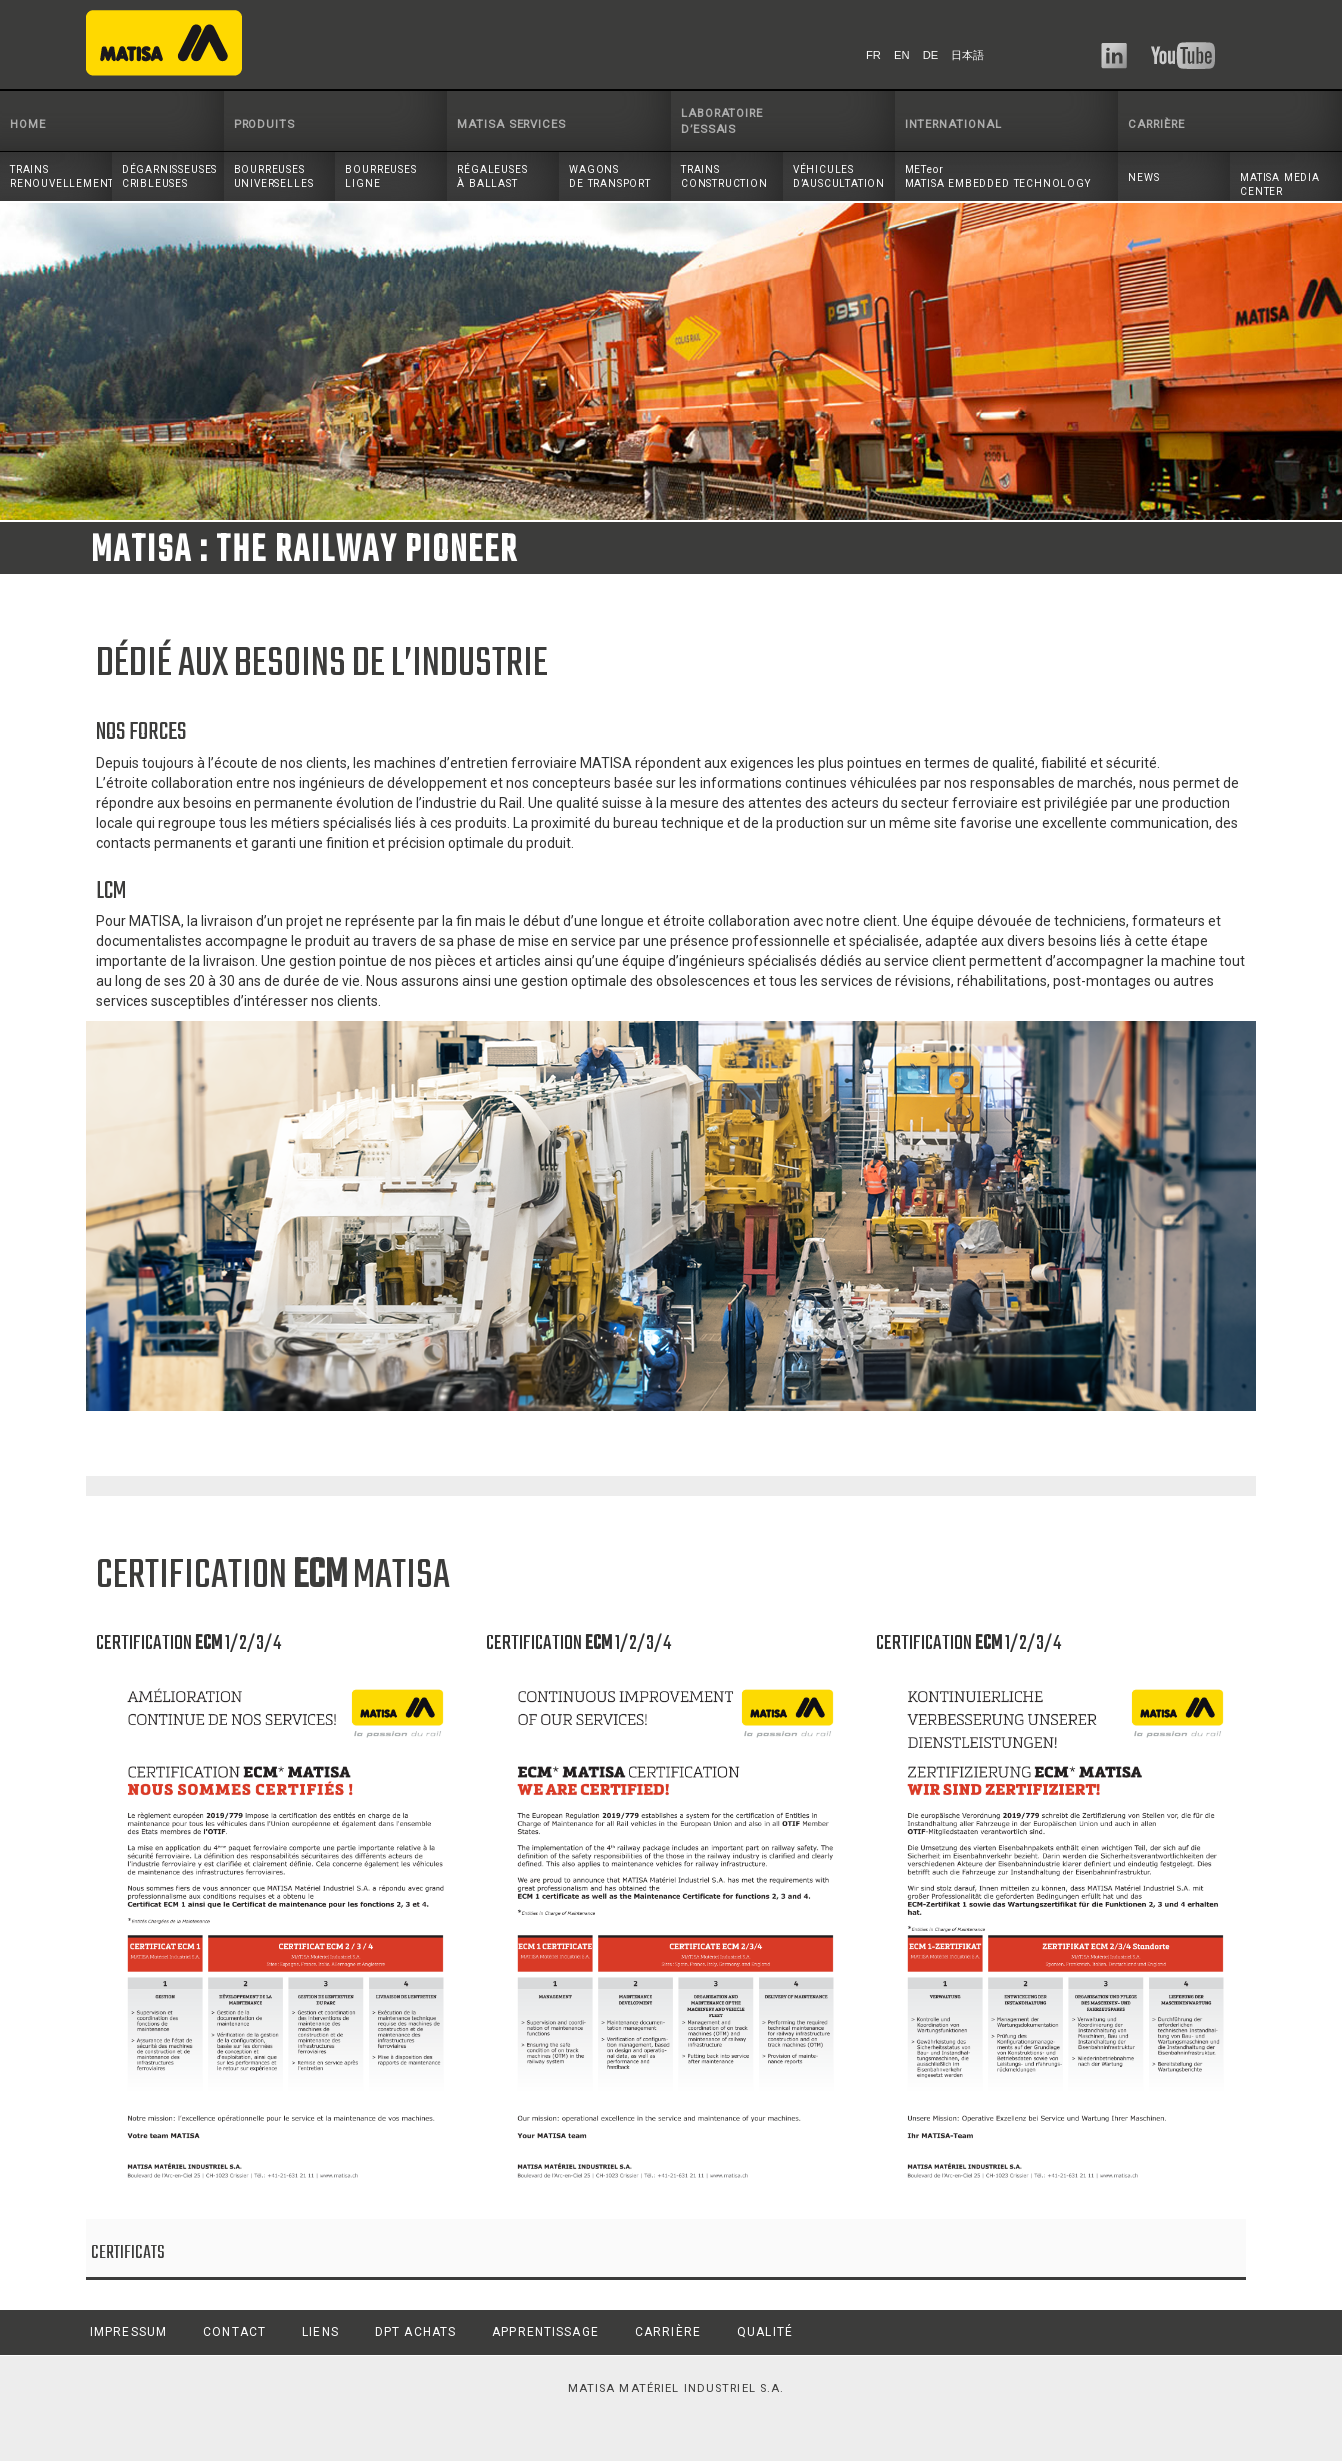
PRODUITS (264, 124)
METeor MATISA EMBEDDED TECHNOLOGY (998, 176)
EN (902, 55)
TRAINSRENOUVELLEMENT (61, 176)
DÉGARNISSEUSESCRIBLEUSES (169, 176)
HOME (28, 124)
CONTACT (234, 2332)
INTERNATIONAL (953, 124)
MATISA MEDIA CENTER (1280, 184)
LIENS (320, 2332)
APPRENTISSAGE (545, 2332)
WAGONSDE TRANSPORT (610, 176)
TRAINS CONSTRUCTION (724, 176)
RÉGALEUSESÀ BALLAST (492, 176)
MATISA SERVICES (511, 124)
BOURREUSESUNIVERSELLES (274, 176)
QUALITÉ (765, 2332)
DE (931, 55)
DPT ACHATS (415, 2332)
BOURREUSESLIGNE (380, 176)
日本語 (967, 55)
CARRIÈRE (1156, 124)
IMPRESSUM (128, 2332)
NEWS (1143, 177)
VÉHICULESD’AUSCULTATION (839, 176)
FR (873, 55)
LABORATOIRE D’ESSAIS (722, 121)
